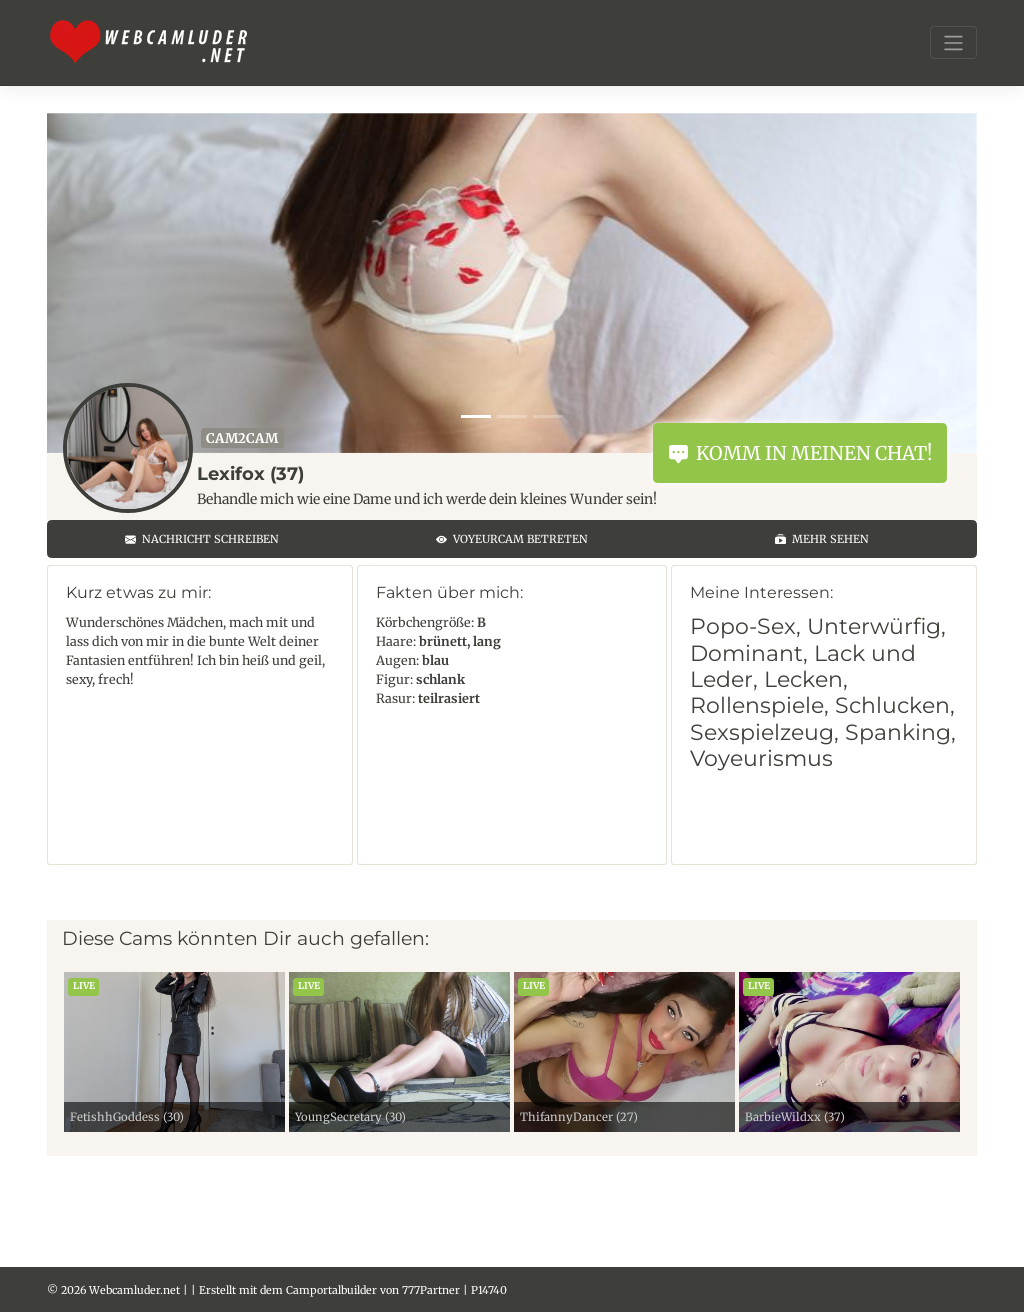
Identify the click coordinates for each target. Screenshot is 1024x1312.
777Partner (431, 1290)
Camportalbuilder (331, 1290)
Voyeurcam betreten (512, 539)
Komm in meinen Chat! (800, 453)
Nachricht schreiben (202, 539)
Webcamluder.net (134, 1290)
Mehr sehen (822, 539)
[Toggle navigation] (953, 42)
